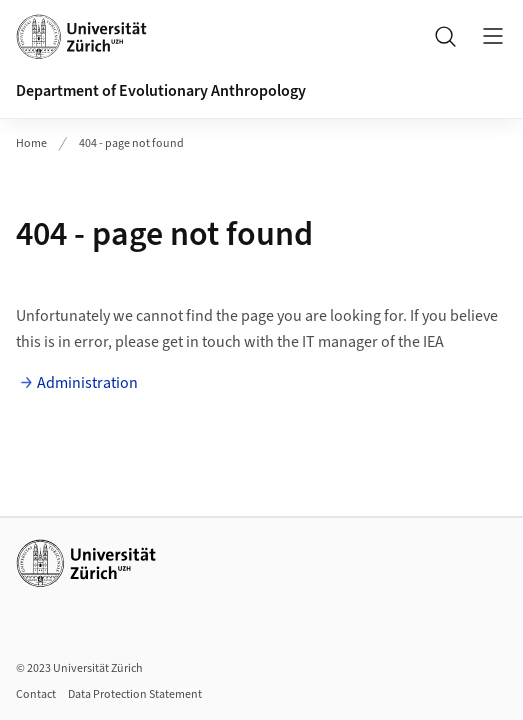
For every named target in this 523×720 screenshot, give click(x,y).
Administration (87, 383)
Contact (36, 694)
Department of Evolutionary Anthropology (161, 91)
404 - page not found (131, 143)
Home (31, 143)
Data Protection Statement (135, 694)
